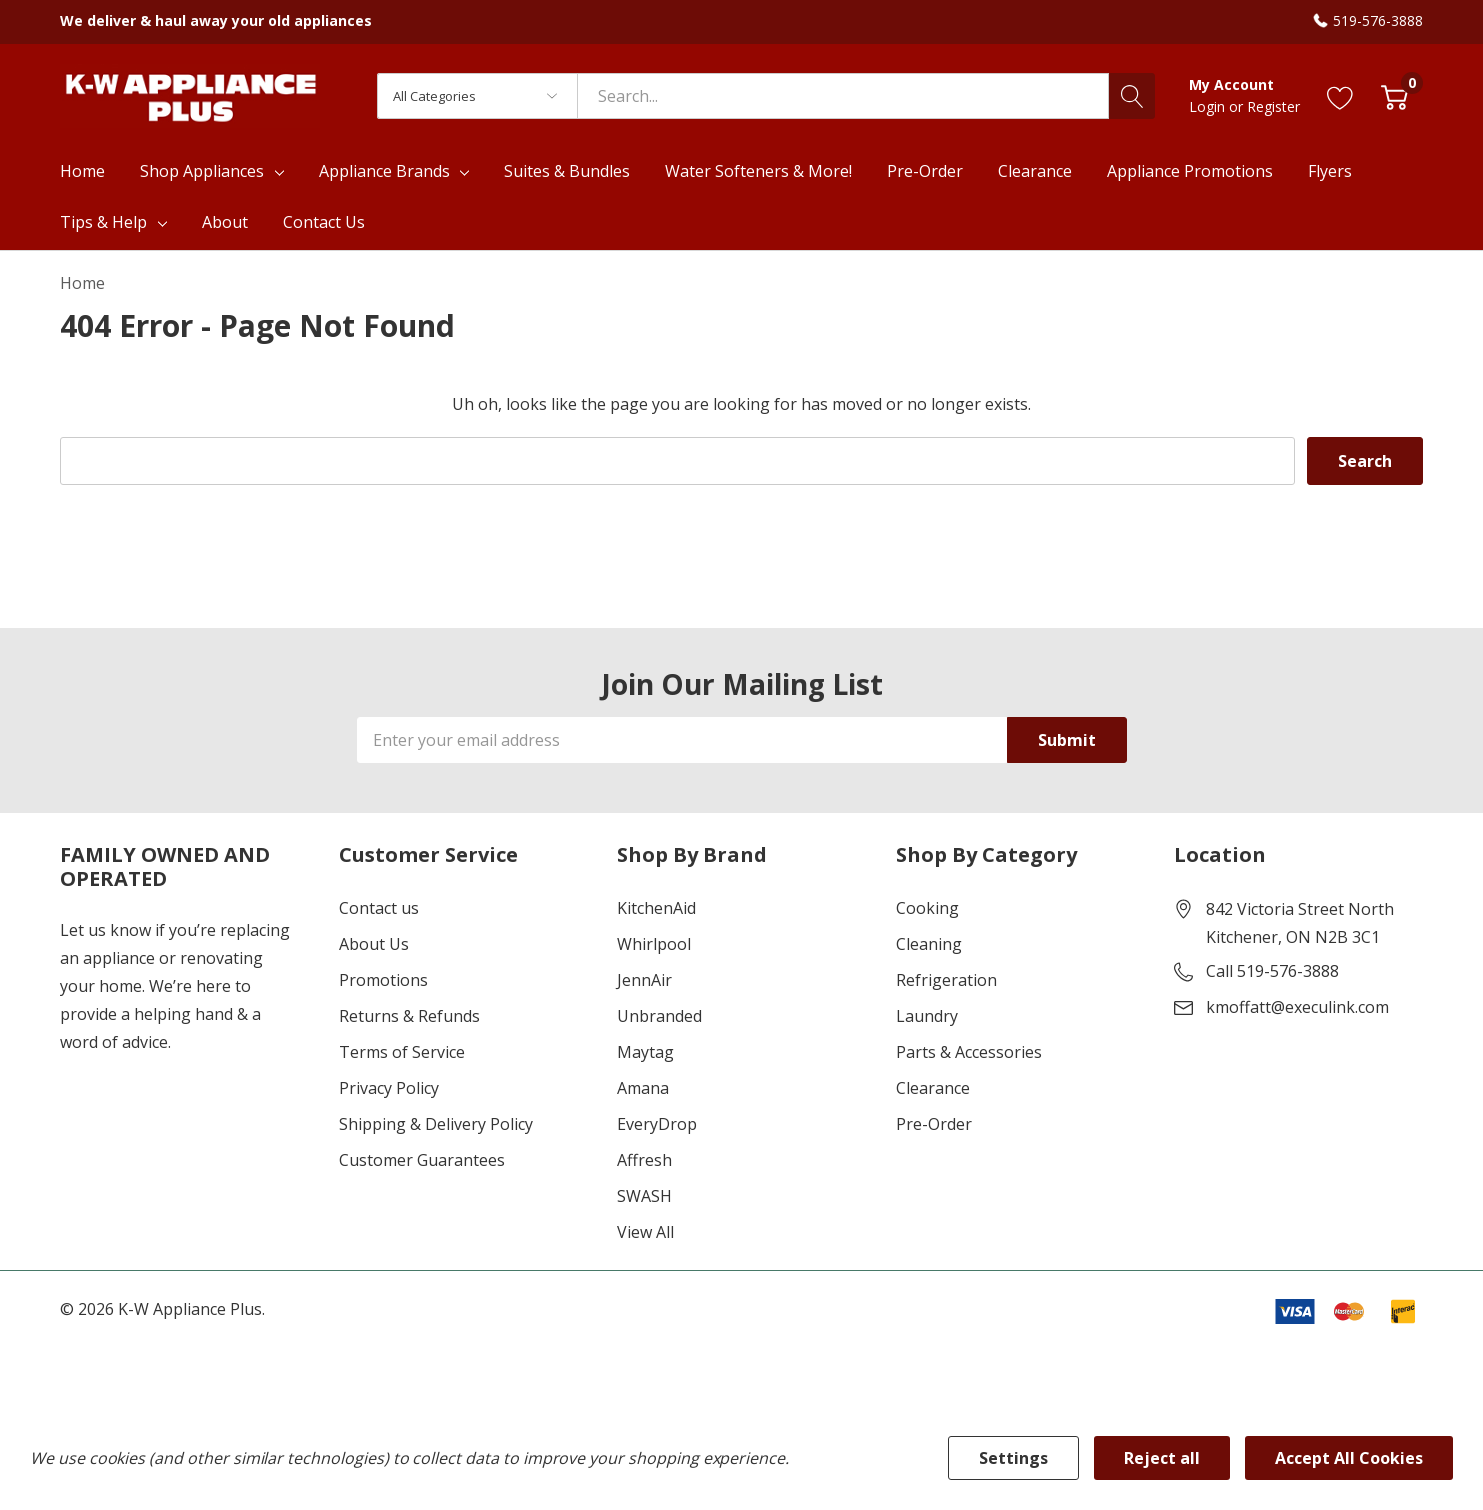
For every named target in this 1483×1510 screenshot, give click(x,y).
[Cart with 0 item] (1394, 95)
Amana (643, 1088)
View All (645, 1232)
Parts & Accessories (969, 1052)
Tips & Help (103, 222)
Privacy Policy (389, 1088)
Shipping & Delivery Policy (436, 1124)
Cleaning (929, 944)
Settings (1013, 1458)
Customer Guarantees (422, 1160)
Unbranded (659, 1016)
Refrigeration (946, 980)
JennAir (644, 980)
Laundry (927, 1016)
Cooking (927, 908)
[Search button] (1132, 96)
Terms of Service (402, 1052)
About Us (374, 944)
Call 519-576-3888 (1272, 971)
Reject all (1162, 1458)
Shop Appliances (202, 171)
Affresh (644, 1160)
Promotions (383, 980)
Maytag (645, 1052)
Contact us (379, 908)
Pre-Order (934, 1124)
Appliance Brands (384, 171)
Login (1209, 106)
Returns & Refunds (409, 1016)
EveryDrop (657, 1124)
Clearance (933, 1088)
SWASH (644, 1196)
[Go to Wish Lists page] (1340, 95)
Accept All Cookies (1349, 1458)
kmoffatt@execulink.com (1297, 1007)
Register (1273, 106)
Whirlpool (654, 944)
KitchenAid (656, 908)
